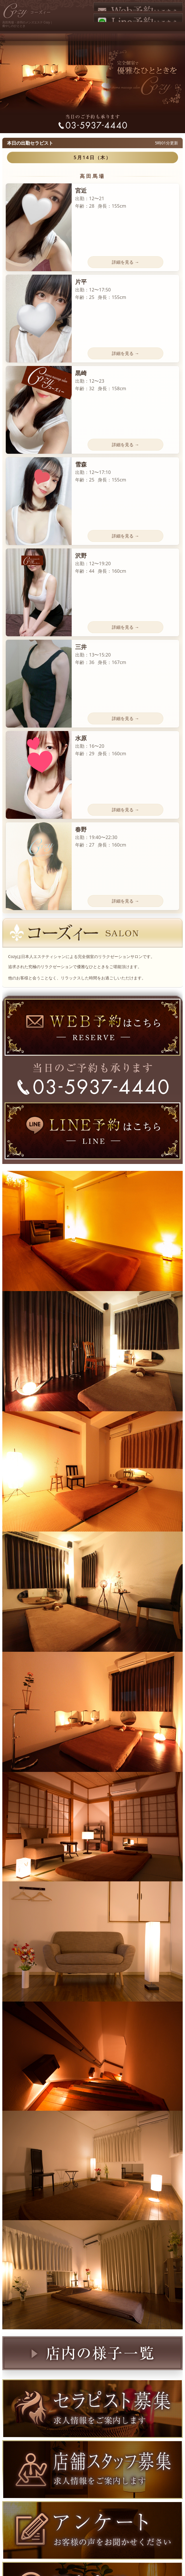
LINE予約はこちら (138, 17)
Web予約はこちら (138, 6)
